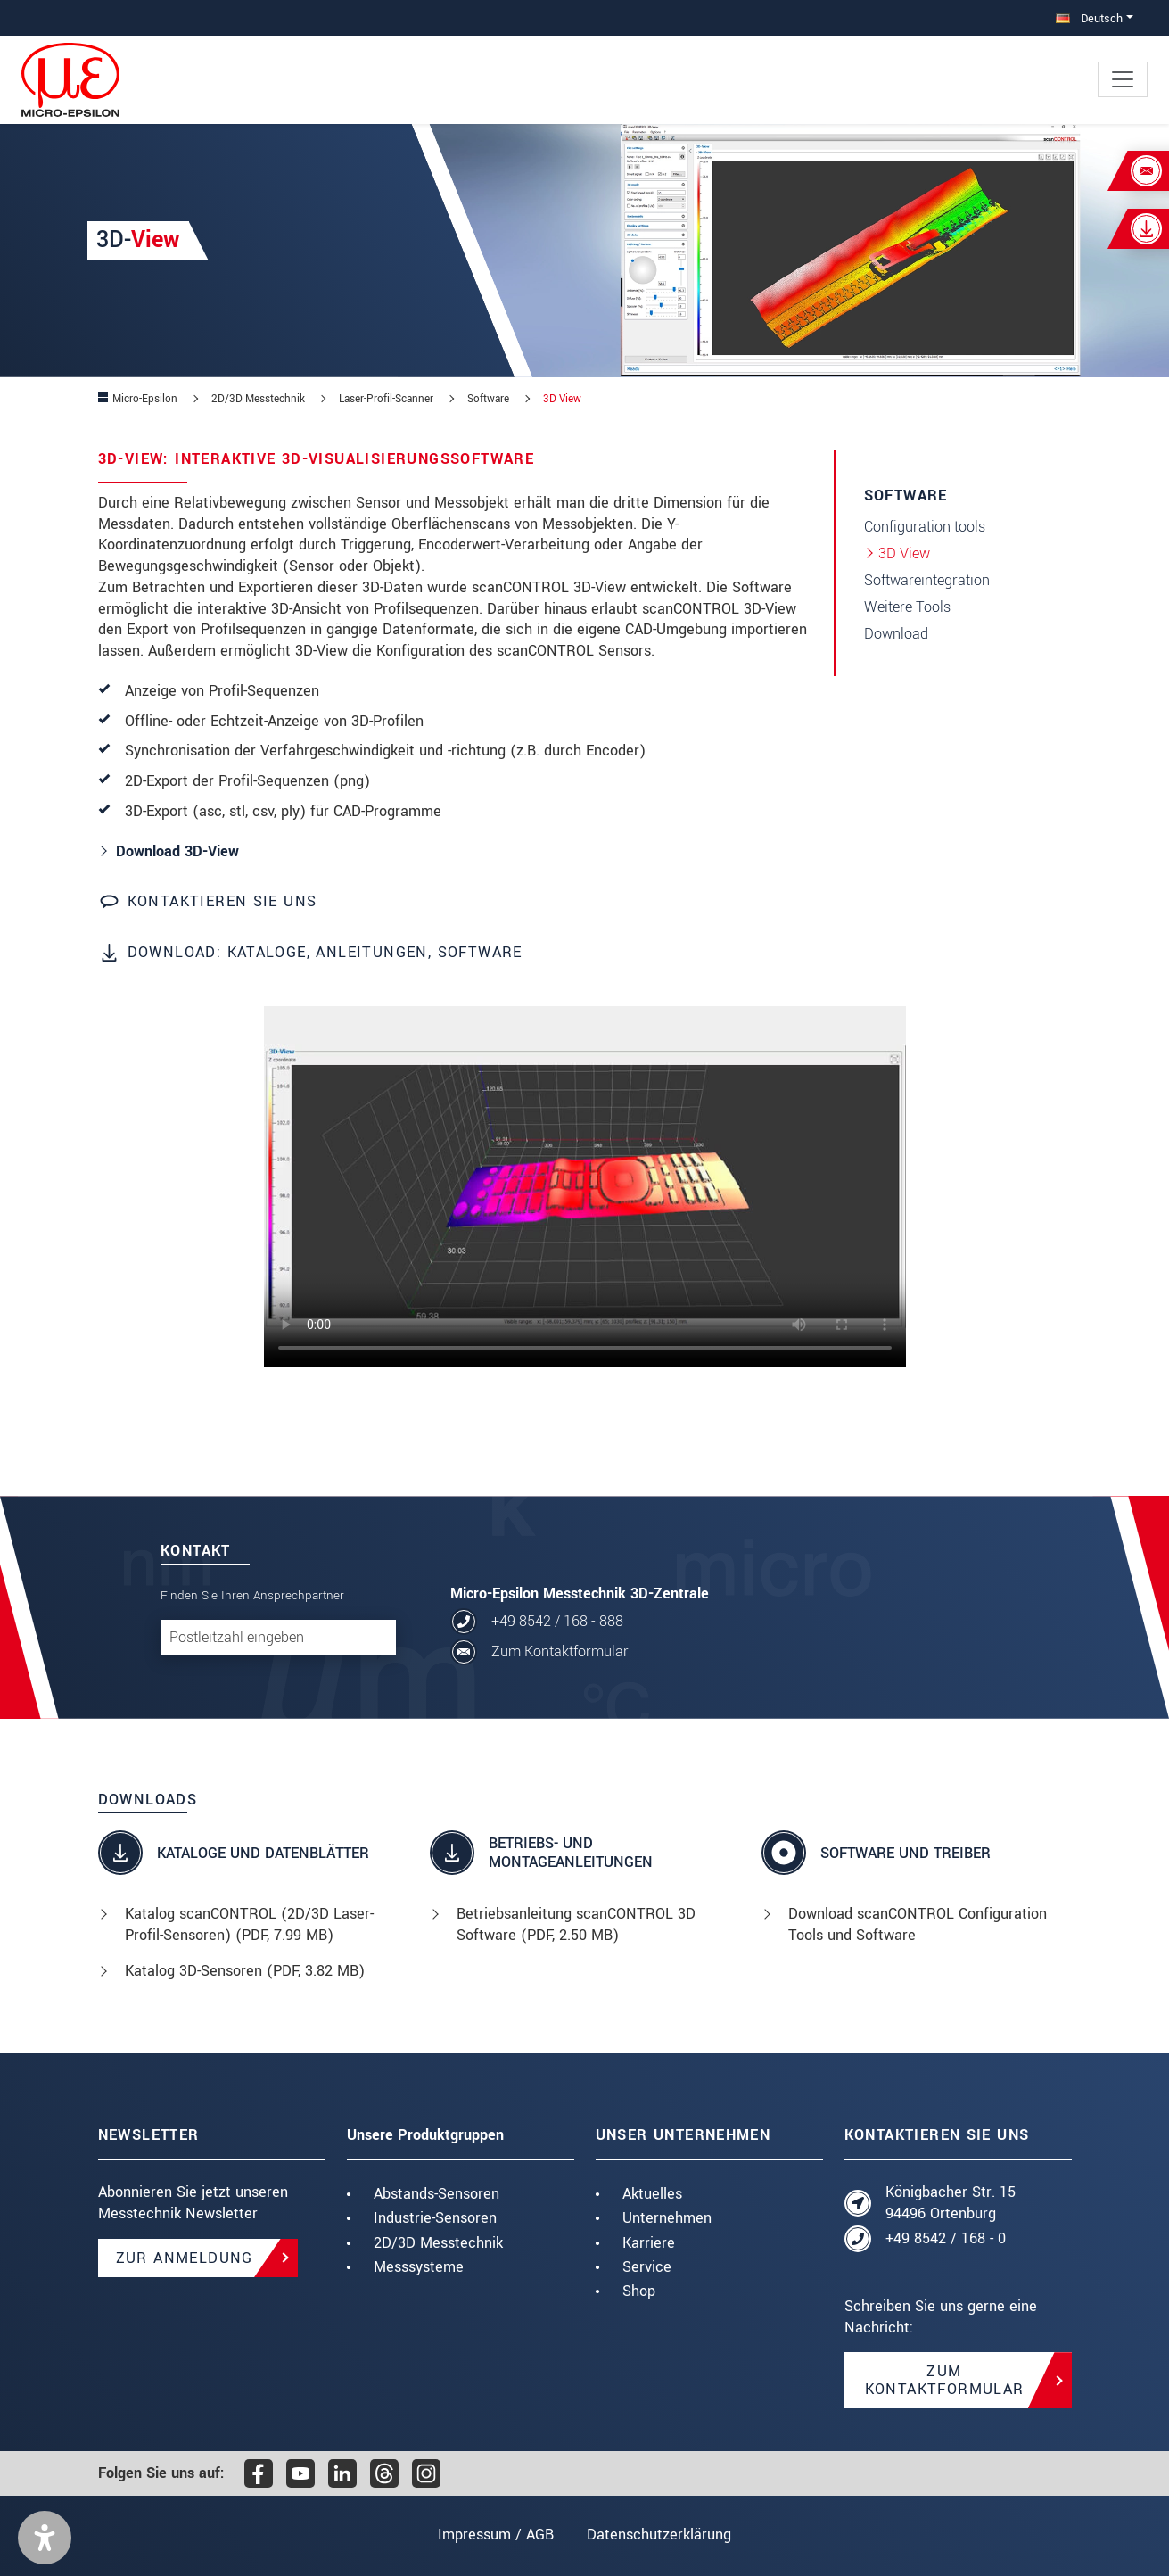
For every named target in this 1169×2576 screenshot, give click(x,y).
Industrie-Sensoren (435, 2218)
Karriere (648, 2242)
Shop (638, 2291)
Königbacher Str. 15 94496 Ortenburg (950, 2203)
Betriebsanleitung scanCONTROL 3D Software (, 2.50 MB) (576, 1924)
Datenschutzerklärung (660, 2534)
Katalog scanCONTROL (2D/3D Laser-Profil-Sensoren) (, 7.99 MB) (249, 1924)
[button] (44, 2537)
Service (646, 2267)
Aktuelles (652, 2193)
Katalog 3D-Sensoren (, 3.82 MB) (245, 1971)
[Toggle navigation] (1123, 79)
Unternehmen (667, 2218)
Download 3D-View (177, 851)
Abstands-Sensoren (436, 2193)
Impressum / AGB (495, 2534)
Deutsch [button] (1089, 18)
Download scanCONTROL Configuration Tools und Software (917, 1924)
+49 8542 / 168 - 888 (557, 1621)
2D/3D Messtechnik (438, 2242)
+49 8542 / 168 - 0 (945, 2238)
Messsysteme (419, 2267)
